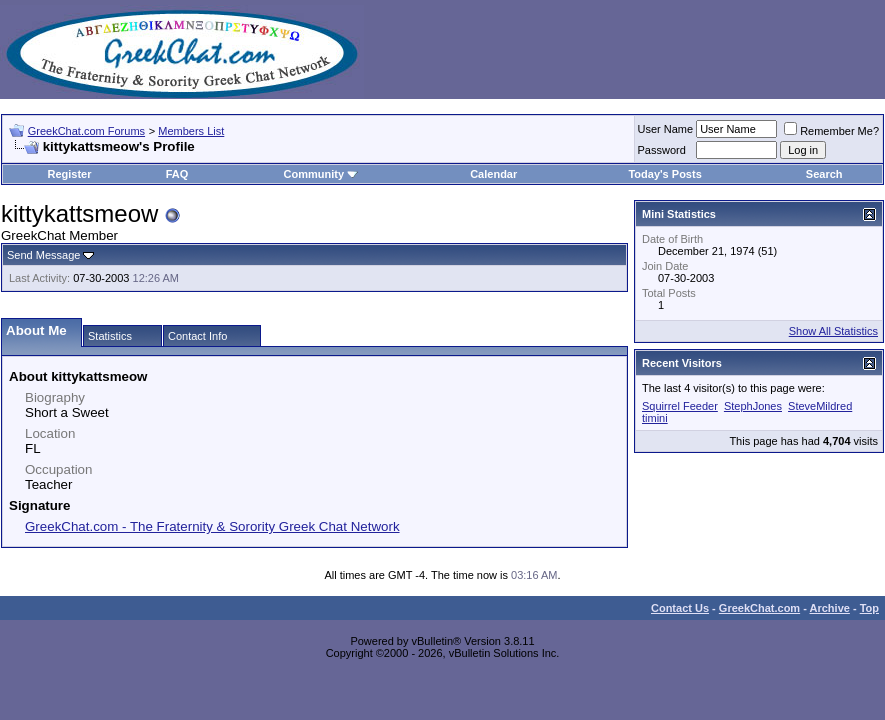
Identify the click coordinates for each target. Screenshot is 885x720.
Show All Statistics (833, 331)
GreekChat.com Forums (86, 131)
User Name (666, 129)
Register (69, 174)
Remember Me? (831, 131)
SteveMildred (820, 406)
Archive (830, 608)
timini (655, 418)
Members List (191, 131)
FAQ (177, 174)
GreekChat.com (759, 608)
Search (824, 174)
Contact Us (680, 608)
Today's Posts (664, 174)
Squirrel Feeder (680, 406)
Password (662, 150)
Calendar (493, 174)
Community (321, 174)
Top (869, 608)
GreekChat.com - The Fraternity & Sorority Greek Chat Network (212, 526)
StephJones (753, 406)
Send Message (43, 255)
